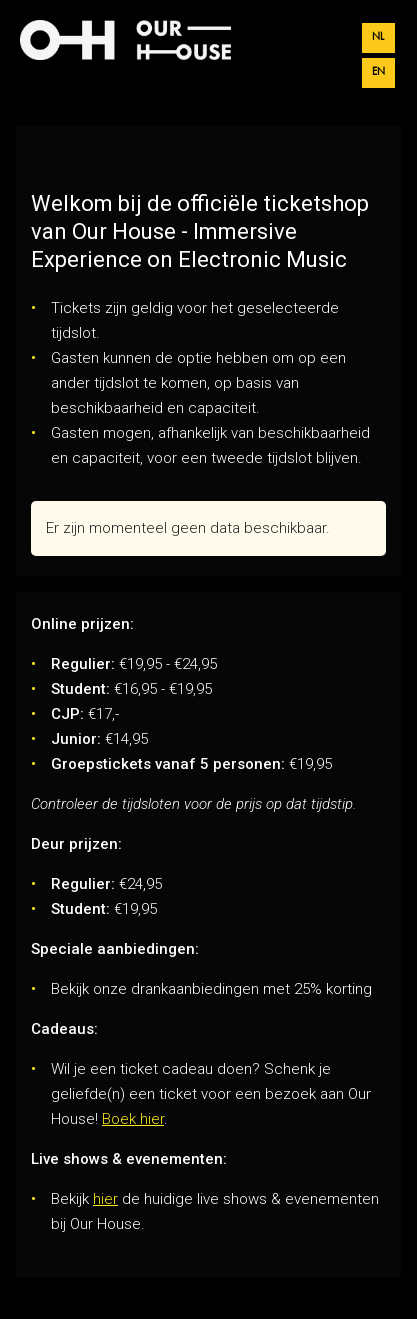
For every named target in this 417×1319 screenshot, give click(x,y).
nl (378, 37)
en (378, 72)
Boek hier (133, 1119)
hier (105, 1199)
